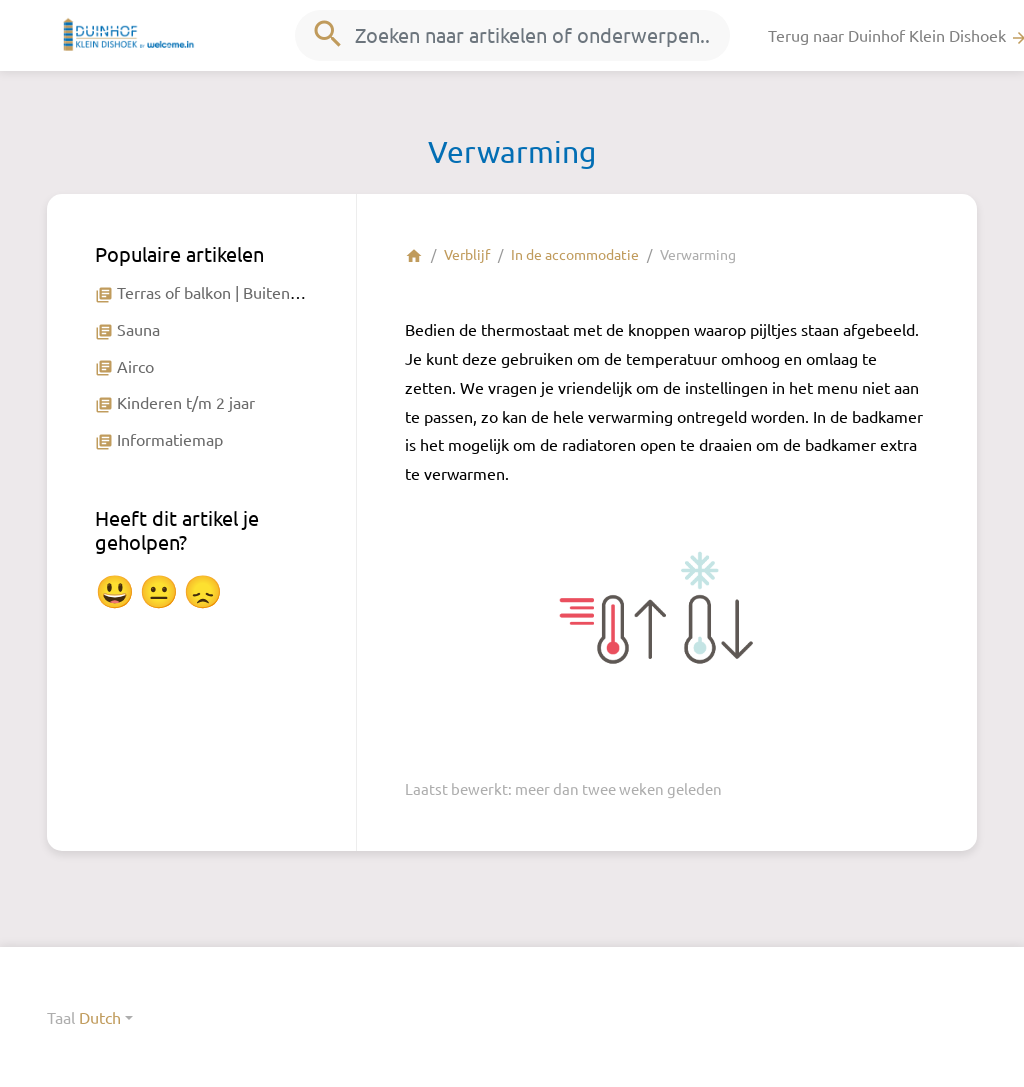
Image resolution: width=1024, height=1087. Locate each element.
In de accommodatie (575, 254)
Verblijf (467, 254)
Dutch (100, 1017)
